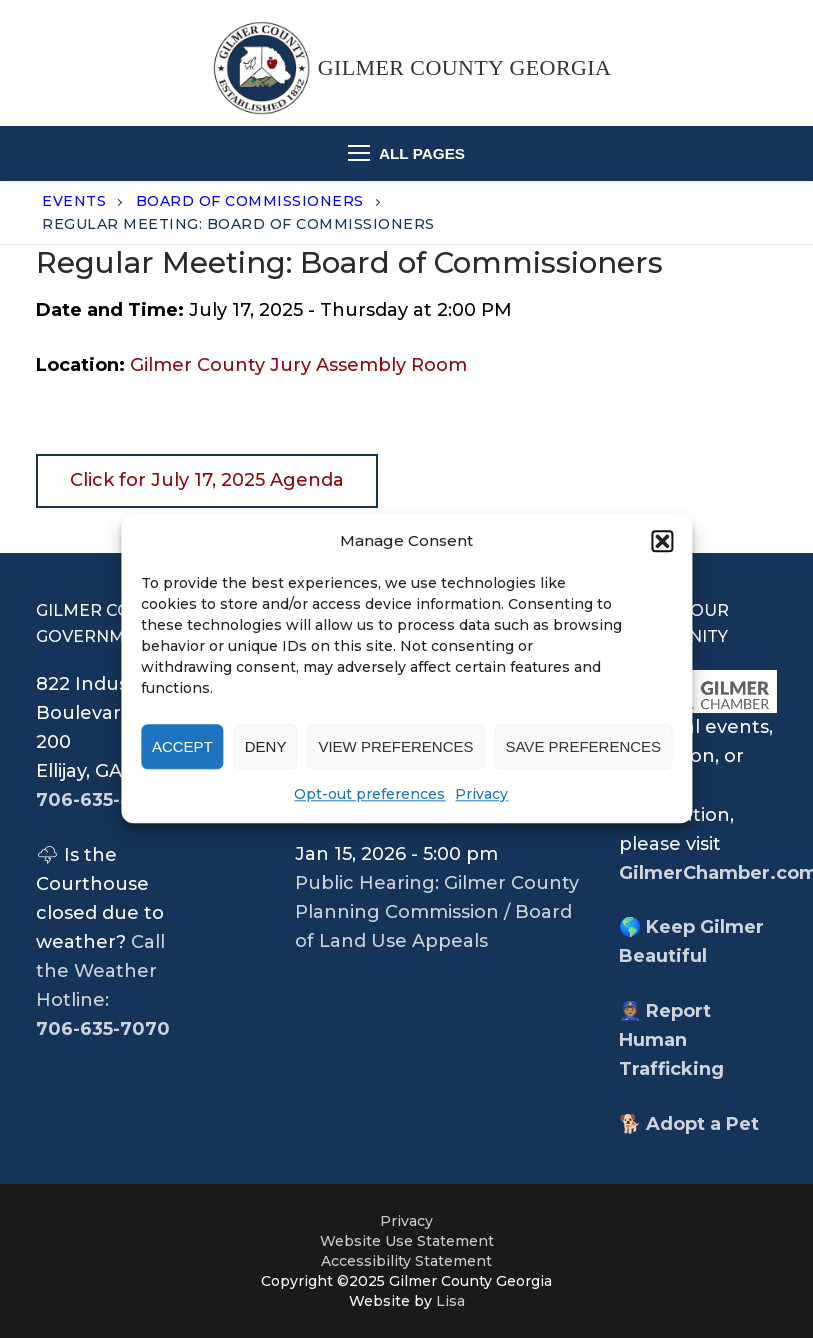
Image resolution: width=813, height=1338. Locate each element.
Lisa (450, 1301)
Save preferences (583, 746)
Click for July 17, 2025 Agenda (207, 480)
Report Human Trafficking (671, 1040)
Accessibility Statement (406, 1261)
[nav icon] (407, 153)
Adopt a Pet (702, 1124)
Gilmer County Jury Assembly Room (298, 365)
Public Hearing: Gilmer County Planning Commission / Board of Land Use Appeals (437, 912)
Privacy (481, 795)
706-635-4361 (100, 800)
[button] (662, 541)
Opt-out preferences (369, 795)
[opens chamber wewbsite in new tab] (698, 691)
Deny (266, 746)
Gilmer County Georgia (465, 67)
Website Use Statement (407, 1241)
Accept (182, 746)
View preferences (395, 746)
